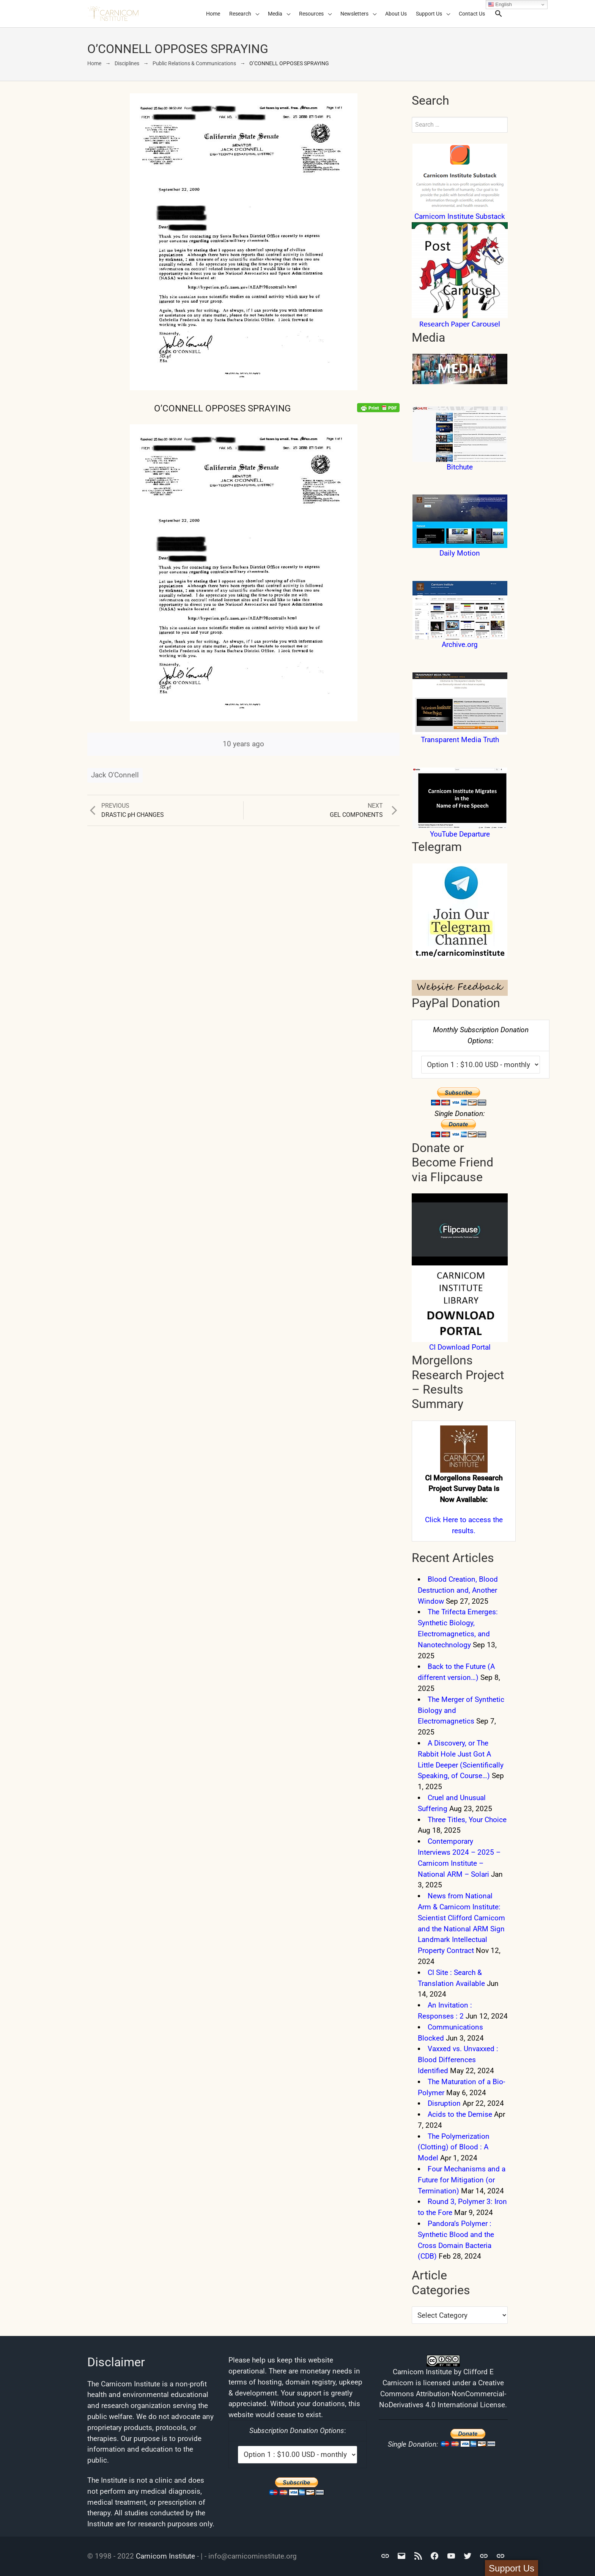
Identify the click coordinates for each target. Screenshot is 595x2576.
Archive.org (460, 644)
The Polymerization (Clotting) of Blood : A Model (454, 2147)
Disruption (444, 2103)
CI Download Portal (460, 1347)
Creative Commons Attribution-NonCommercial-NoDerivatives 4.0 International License (442, 2393)
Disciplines (127, 63)
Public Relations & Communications (194, 63)
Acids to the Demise (460, 2114)
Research (240, 14)
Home (213, 14)
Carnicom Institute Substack (459, 216)
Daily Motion (459, 553)
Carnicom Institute (165, 2556)
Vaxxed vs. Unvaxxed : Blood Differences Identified (458, 2059)
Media (275, 14)
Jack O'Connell (115, 775)
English (500, 5)
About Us (396, 14)
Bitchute (460, 467)
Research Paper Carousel (459, 324)
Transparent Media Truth (460, 739)
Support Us (429, 14)
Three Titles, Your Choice (467, 1819)
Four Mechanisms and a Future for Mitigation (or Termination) (461, 2180)
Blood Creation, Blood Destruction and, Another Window (458, 1590)
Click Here (441, 1519)
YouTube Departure (460, 834)
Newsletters (354, 14)
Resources (311, 14)
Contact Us (472, 14)
